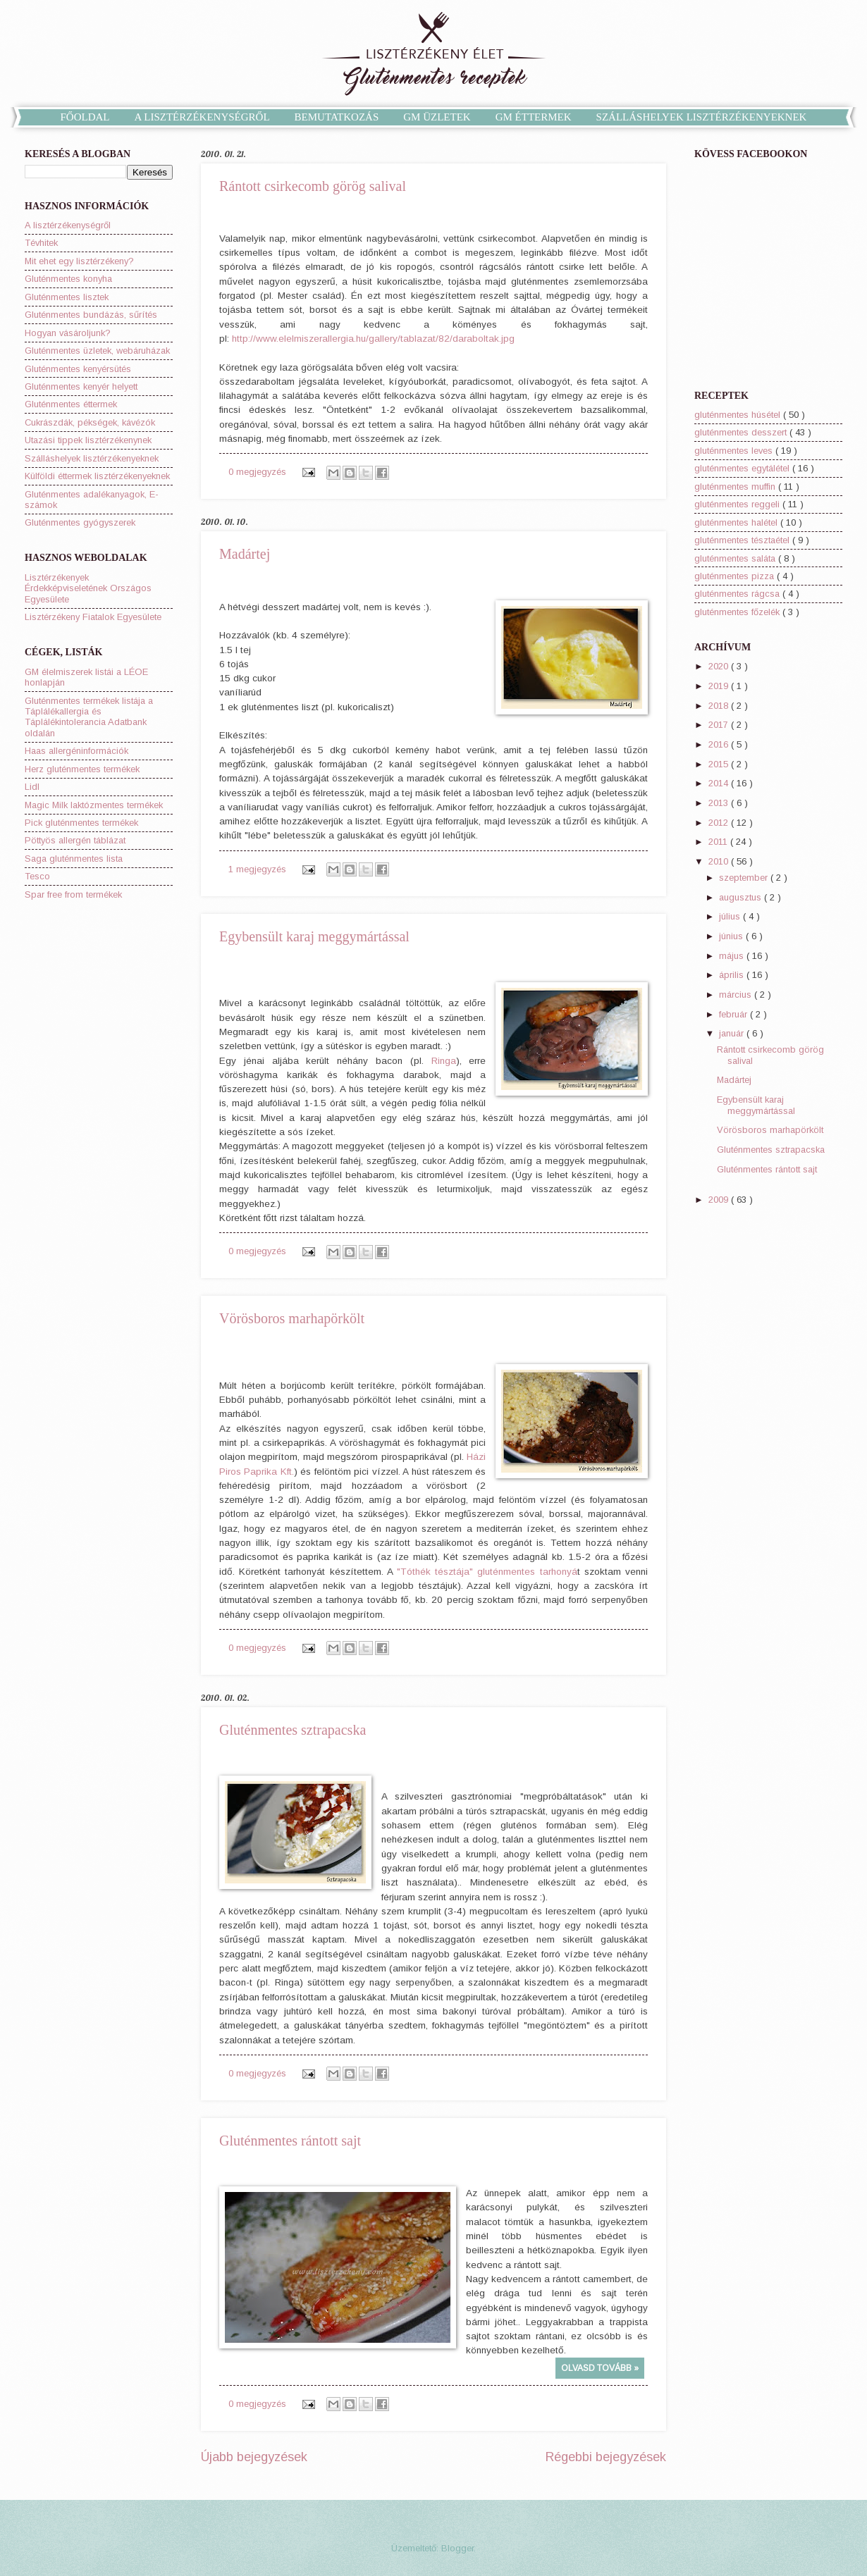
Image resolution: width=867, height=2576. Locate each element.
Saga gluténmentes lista (74, 858)
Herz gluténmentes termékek (82, 769)
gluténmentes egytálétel (743, 468)
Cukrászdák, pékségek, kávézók (90, 422)
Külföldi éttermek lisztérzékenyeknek (97, 476)
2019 (719, 686)
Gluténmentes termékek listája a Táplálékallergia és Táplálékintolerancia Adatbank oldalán (89, 716)
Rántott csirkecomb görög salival (312, 186)
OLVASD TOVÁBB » (600, 2368)
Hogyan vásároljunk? (68, 333)
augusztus (741, 897)
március (736, 994)
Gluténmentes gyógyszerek (80, 522)
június (732, 936)
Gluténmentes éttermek (71, 404)
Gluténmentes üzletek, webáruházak (97, 350)
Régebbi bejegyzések (606, 2457)
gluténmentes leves (734, 450)
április (732, 975)
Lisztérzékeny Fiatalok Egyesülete (93, 617)
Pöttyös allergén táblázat (75, 840)
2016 (719, 744)
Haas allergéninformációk (76, 750)
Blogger (457, 2548)
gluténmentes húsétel (738, 414)
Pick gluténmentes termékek (81, 822)
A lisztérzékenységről (68, 225)
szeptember (744, 877)
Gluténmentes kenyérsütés (78, 369)
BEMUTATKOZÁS (337, 117)
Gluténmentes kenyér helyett (81, 386)
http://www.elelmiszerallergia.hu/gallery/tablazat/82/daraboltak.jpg (373, 338)
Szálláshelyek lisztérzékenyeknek (92, 458)
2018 (719, 705)
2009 (719, 1199)
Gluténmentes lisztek (67, 297)
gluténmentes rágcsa (738, 593)
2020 (719, 666)
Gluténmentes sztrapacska (292, 1730)
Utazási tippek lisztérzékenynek (88, 440)
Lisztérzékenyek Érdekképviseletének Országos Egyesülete (88, 588)
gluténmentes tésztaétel (743, 540)
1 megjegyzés (258, 869)
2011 (719, 841)
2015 (719, 764)
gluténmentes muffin (736, 486)
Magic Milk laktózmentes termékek (94, 805)
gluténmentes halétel (737, 522)
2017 (719, 724)
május (732, 955)
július (731, 916)
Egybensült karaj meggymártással (314, 936)
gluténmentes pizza (735, 576)
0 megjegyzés (258, 471)
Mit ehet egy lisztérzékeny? (79, 261)
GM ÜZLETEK (436, 117)
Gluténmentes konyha (68, 278)
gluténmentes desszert (741, 432)
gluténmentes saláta (736, 558)
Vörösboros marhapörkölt (291, 1318)
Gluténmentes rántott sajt (290, 2140)
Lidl (32, 786)
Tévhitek (41, 242)
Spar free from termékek (73, 894)
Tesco (37, 876)
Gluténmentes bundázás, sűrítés (91, 314)
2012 (719, 822)
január (732, 1033)
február (734, 1014)
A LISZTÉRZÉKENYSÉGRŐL (202, 117)
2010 (719, 861)
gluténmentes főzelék (738, 612)
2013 (719, 803)
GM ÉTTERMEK (534, 117)
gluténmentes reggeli (738, 504)
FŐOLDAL (85, 117)
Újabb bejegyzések (254, 2457)
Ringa (443, 1060)
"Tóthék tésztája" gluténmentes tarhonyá (487, 1571)
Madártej (244, 554)
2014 (719, 783)
